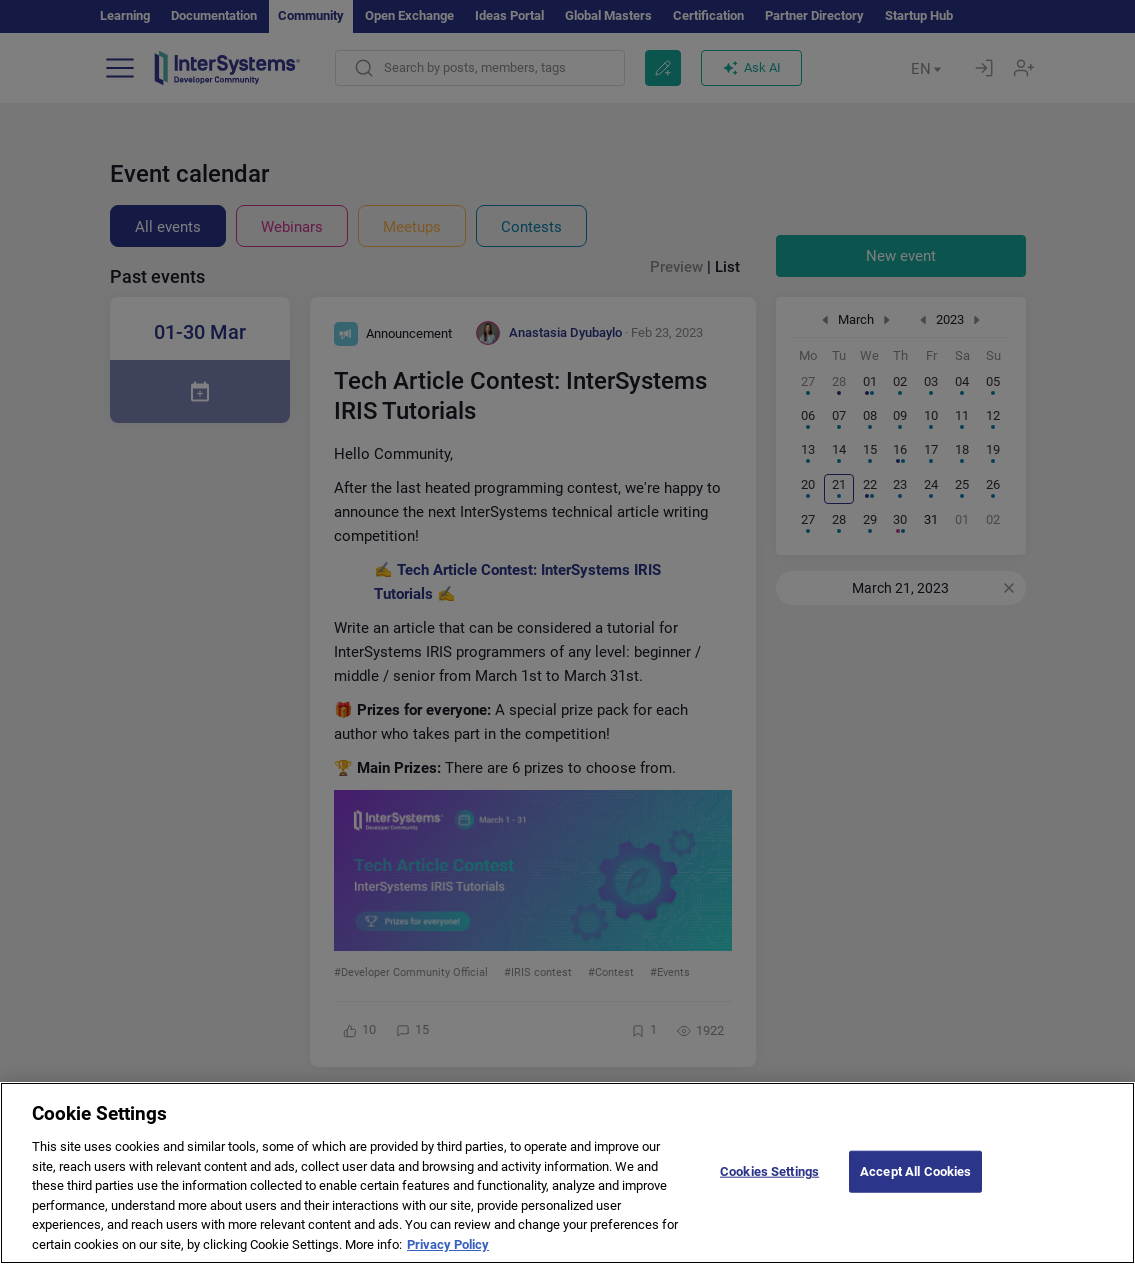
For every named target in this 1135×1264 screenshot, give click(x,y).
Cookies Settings (769, 1186)
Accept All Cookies (915, 1186)
